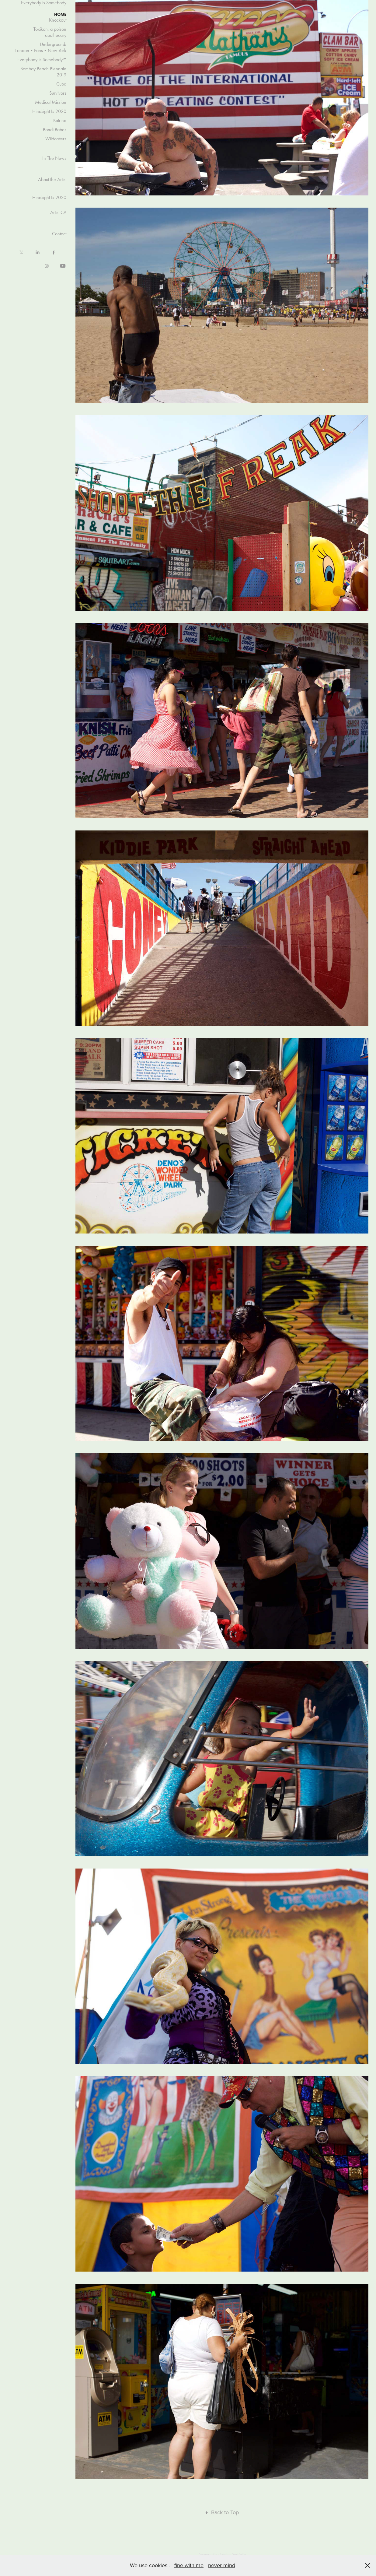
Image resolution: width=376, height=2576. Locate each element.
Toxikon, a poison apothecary (49, 32)
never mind (221, 2565)
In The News (54, 158)
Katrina (59, 120)
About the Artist (52, 179)
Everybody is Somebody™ (41, 59)
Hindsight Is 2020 (49, 111)
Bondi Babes (54, 129)
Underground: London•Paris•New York (40, 47)
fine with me (189, 2565)
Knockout (57, 20)
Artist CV (58, 212)
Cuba (61, 84)
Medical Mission (50, 102)
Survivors (57, 93)
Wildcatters (55, 139)
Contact (59, 234)
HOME (60, 14)
